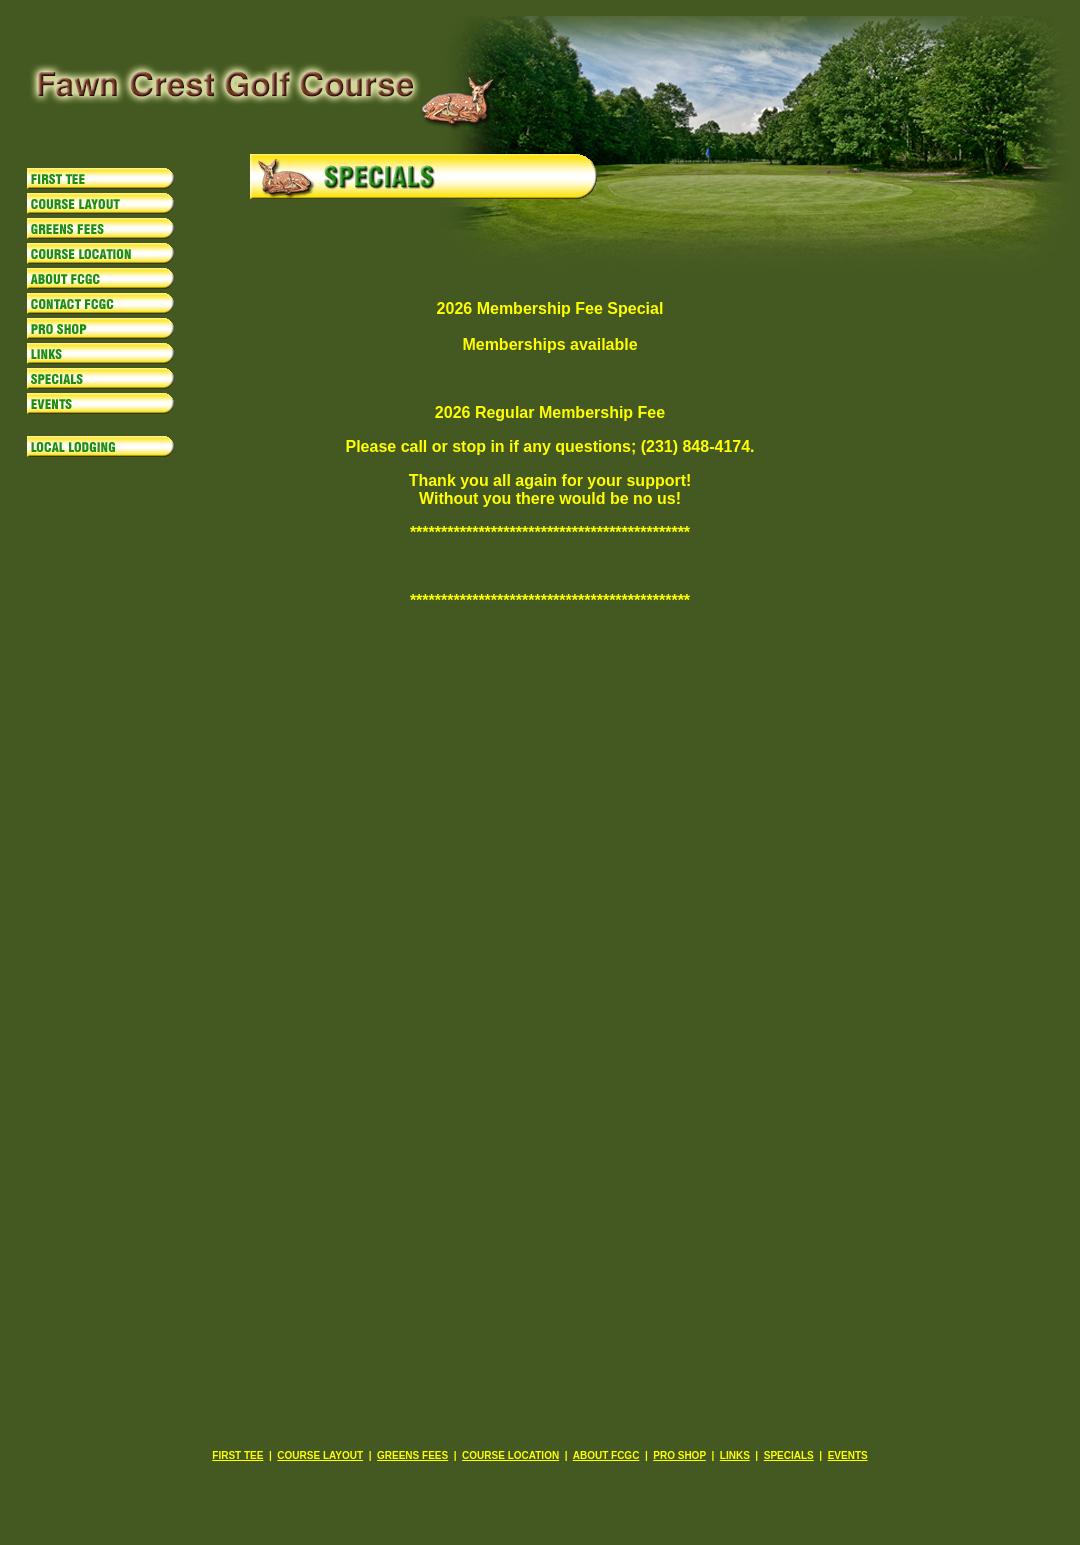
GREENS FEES (412, 1455)
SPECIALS (789, 1455)
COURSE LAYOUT (320, 1455)
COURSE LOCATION (510, 1455)
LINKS (735, 1455)
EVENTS (848, 1455)
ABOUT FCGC (606, 1455)
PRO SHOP (679, 1455)
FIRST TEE (237, 1455)
